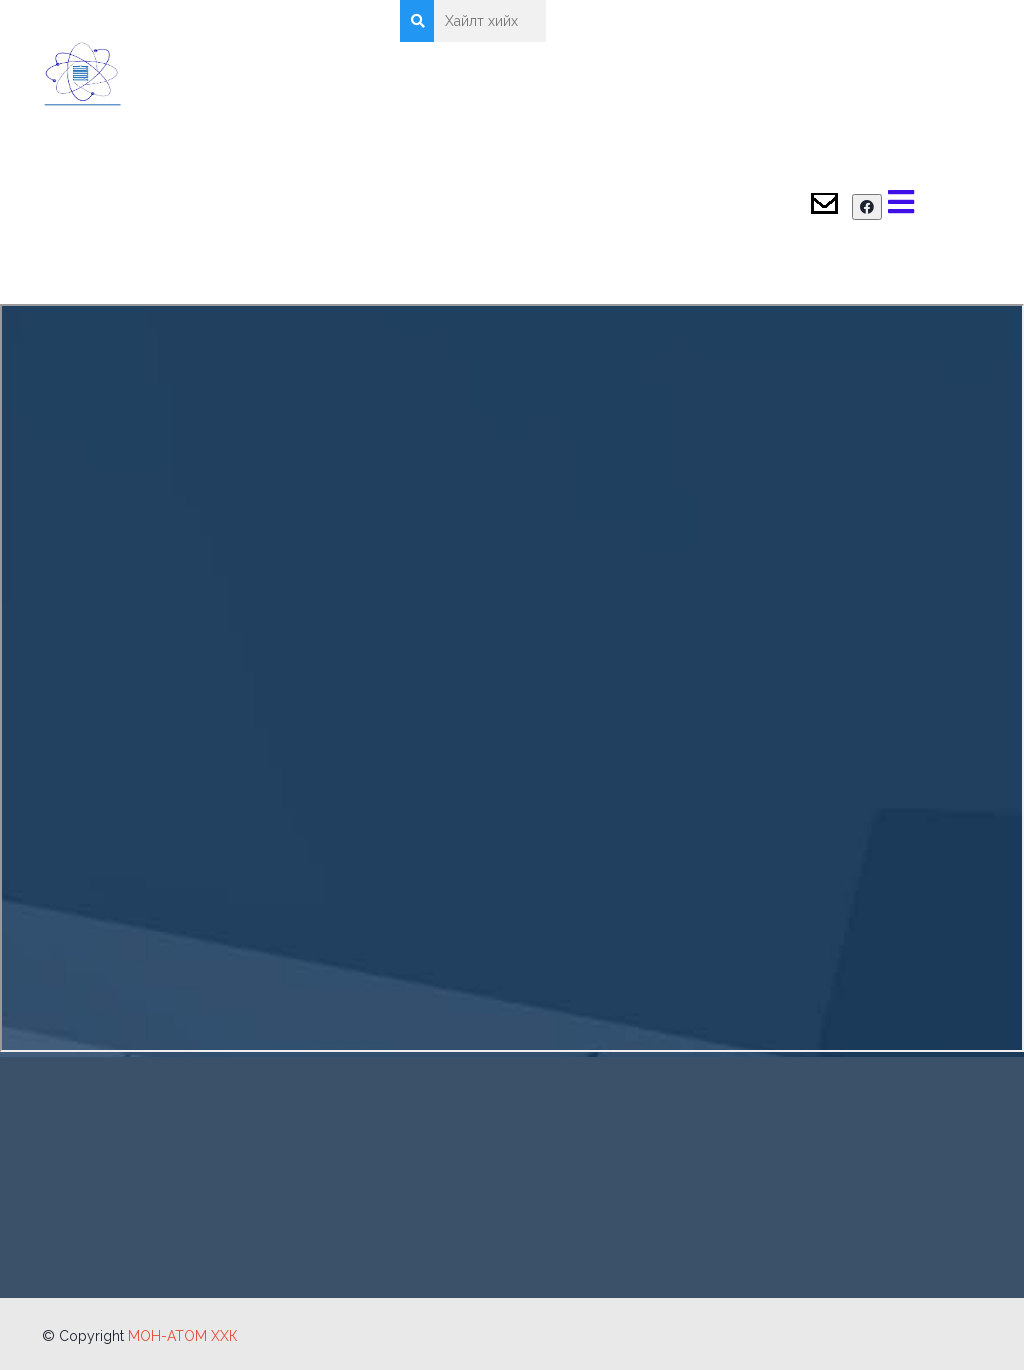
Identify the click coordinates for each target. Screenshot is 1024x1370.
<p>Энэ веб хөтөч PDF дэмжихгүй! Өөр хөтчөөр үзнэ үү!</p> (512, 678)
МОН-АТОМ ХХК (183, 1336)
